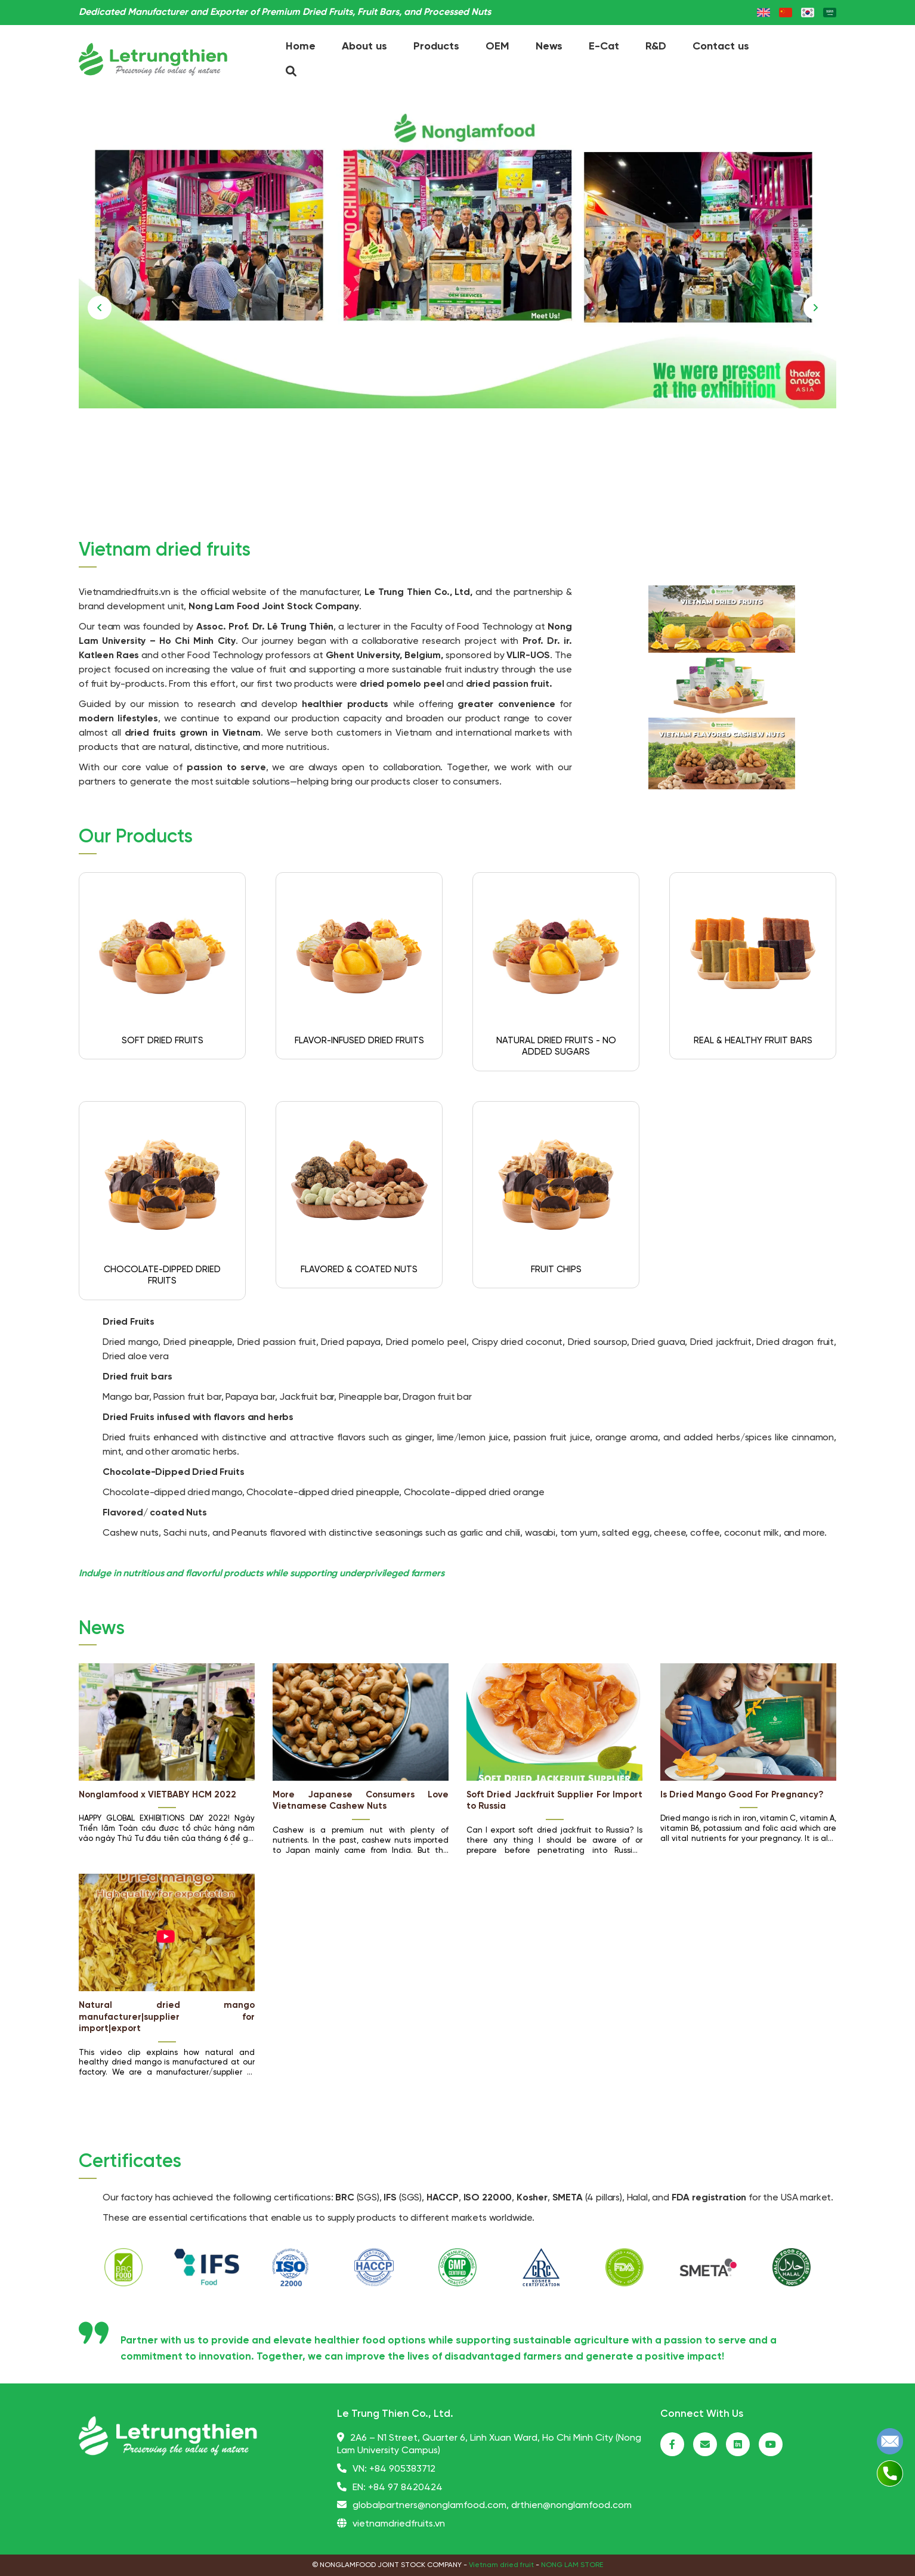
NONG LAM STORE (572, 2565)
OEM (497, 46)
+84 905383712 (402, 2469)
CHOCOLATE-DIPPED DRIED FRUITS (162, 1276)
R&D (655, 46)
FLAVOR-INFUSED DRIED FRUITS (359, 1041)
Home (301, 46)
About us (364, 46)
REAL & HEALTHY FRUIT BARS (753, 1041)
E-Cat (604, 46)
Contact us (721, 46)
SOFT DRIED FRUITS (162, 1041)
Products (436, 46)
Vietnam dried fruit (501, 2565)
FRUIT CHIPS (556, 1270)
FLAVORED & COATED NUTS (359, 1270)
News (549, 46)
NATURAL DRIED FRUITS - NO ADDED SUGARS (556, 1047)
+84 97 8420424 (405, 2487)
